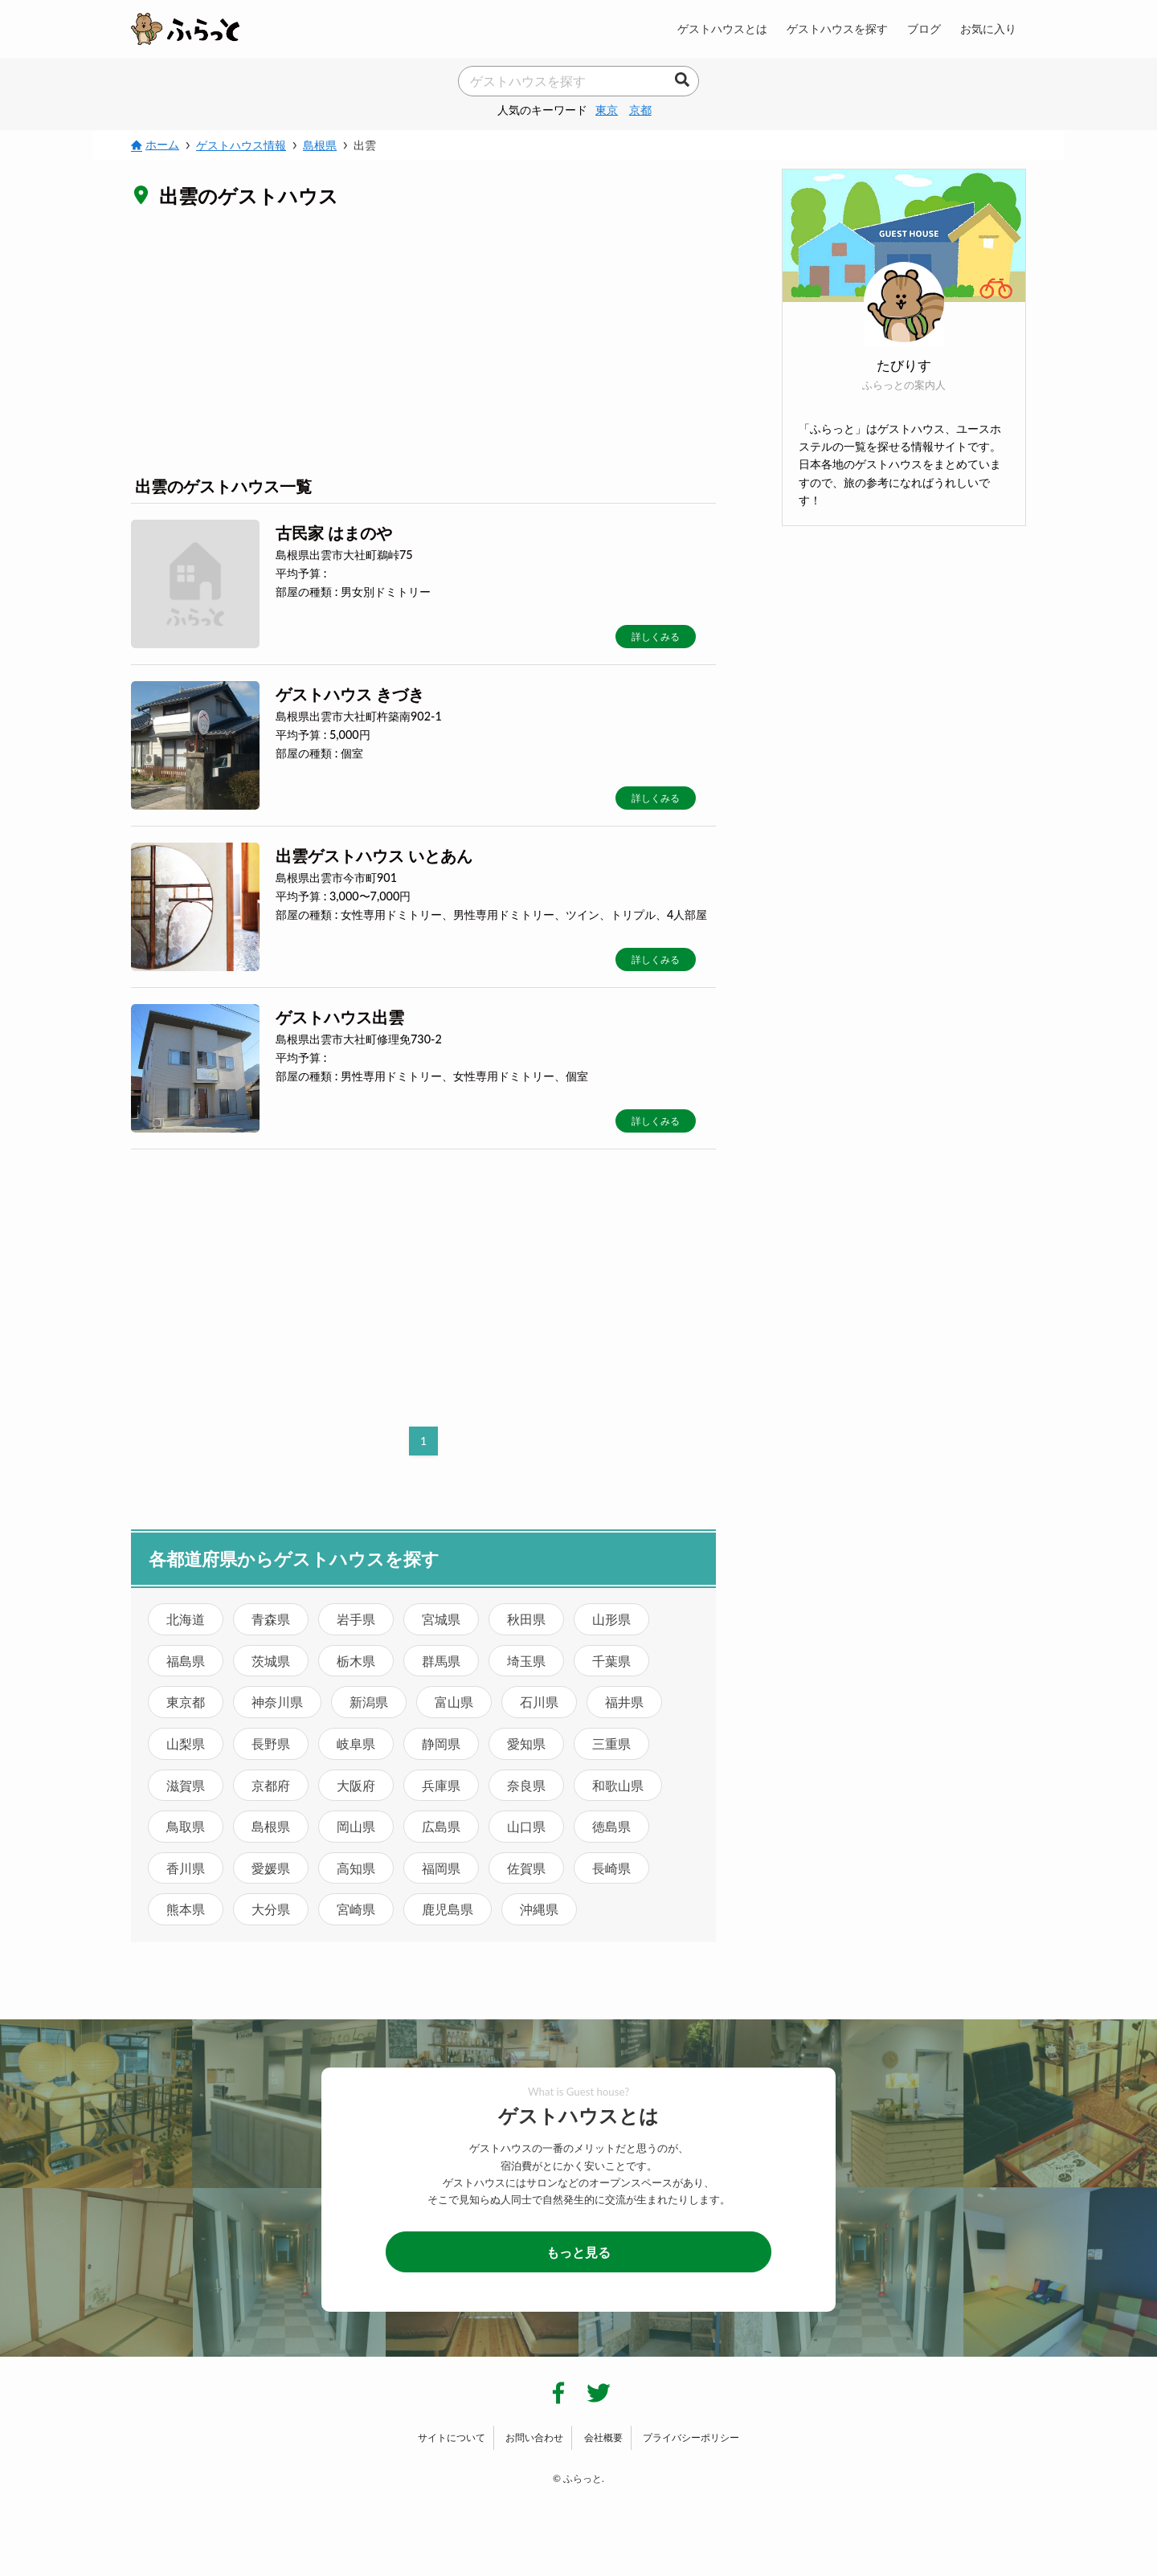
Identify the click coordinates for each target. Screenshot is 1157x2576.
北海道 (185, 1619)
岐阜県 (356, 1743)
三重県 (611, 1743)
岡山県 (356, 1826)
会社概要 (603, 2437)
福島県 (185, 1660)
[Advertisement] (423, 340)
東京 (606, 109)
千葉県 (611, 1660)
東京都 (185, 1701)
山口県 (526, 1826)
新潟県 (369, 1701)
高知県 (356, 1868)
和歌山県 (618, 1785)
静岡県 (441, 1743)
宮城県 (441, 1619)
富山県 (454, 1701)
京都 (640, 109)
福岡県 (441, 1868)
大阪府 (356, 1785)
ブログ (924, 28)
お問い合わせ (534, 2437)
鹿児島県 (447, 1909)
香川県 (185, 1868)
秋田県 (526, 1619)
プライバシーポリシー (691, 2437)
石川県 (539, 1701)
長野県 (270, 1743)
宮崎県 (356, 1909)
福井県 (624, 1701)
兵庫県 (441, 1785)
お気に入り (988, 28)
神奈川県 (277, 1701)
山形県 (611, 1619)
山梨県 (185, 1743)
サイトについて (451, 2437)
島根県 (270, 1826)
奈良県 (526, 1785)
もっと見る (578, 2252)
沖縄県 (539, 1909)
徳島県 (611, 1826)
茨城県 (270, 1660)
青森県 (270, 1619)
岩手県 (356, 1619)
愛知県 (526, 1743)
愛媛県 (270, 1868)
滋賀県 (185, 1785)
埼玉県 (526, 1660)
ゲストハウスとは (722, 28)
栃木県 (356, 1660)
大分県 (270, 1909)
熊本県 (185, 1909)
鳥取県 (185, 1826)
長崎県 (611, 1868)
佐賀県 (526, 1868)
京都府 (270, 1785)
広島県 (441, 1826)
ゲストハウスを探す (837, 28)
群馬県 (441, 1660)
